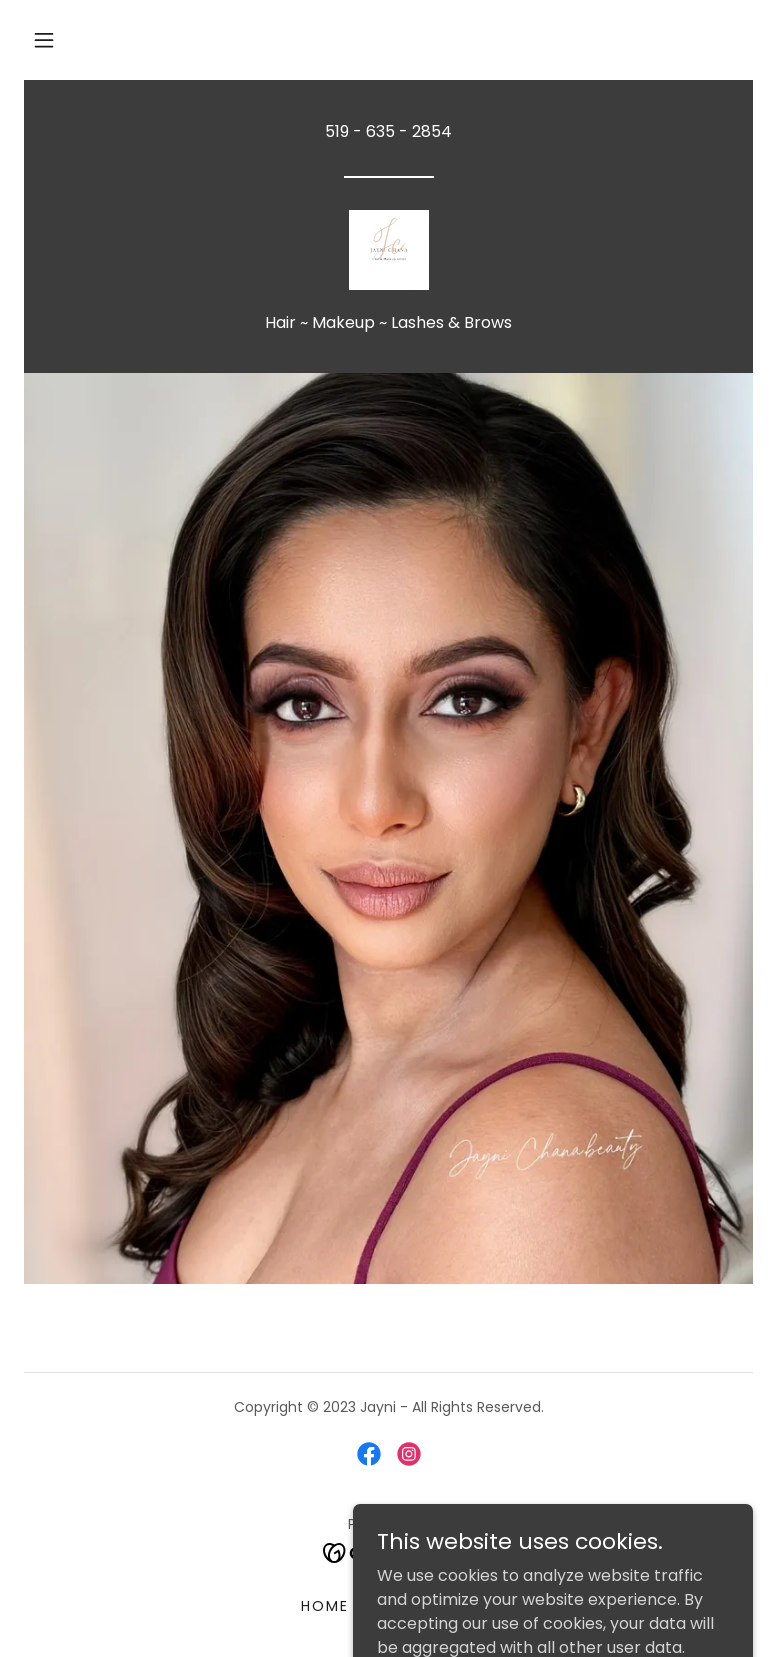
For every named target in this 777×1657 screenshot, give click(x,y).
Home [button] (325, 1606)
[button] (44, 40)
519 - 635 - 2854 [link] (388, 131)
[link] (388, 250)
